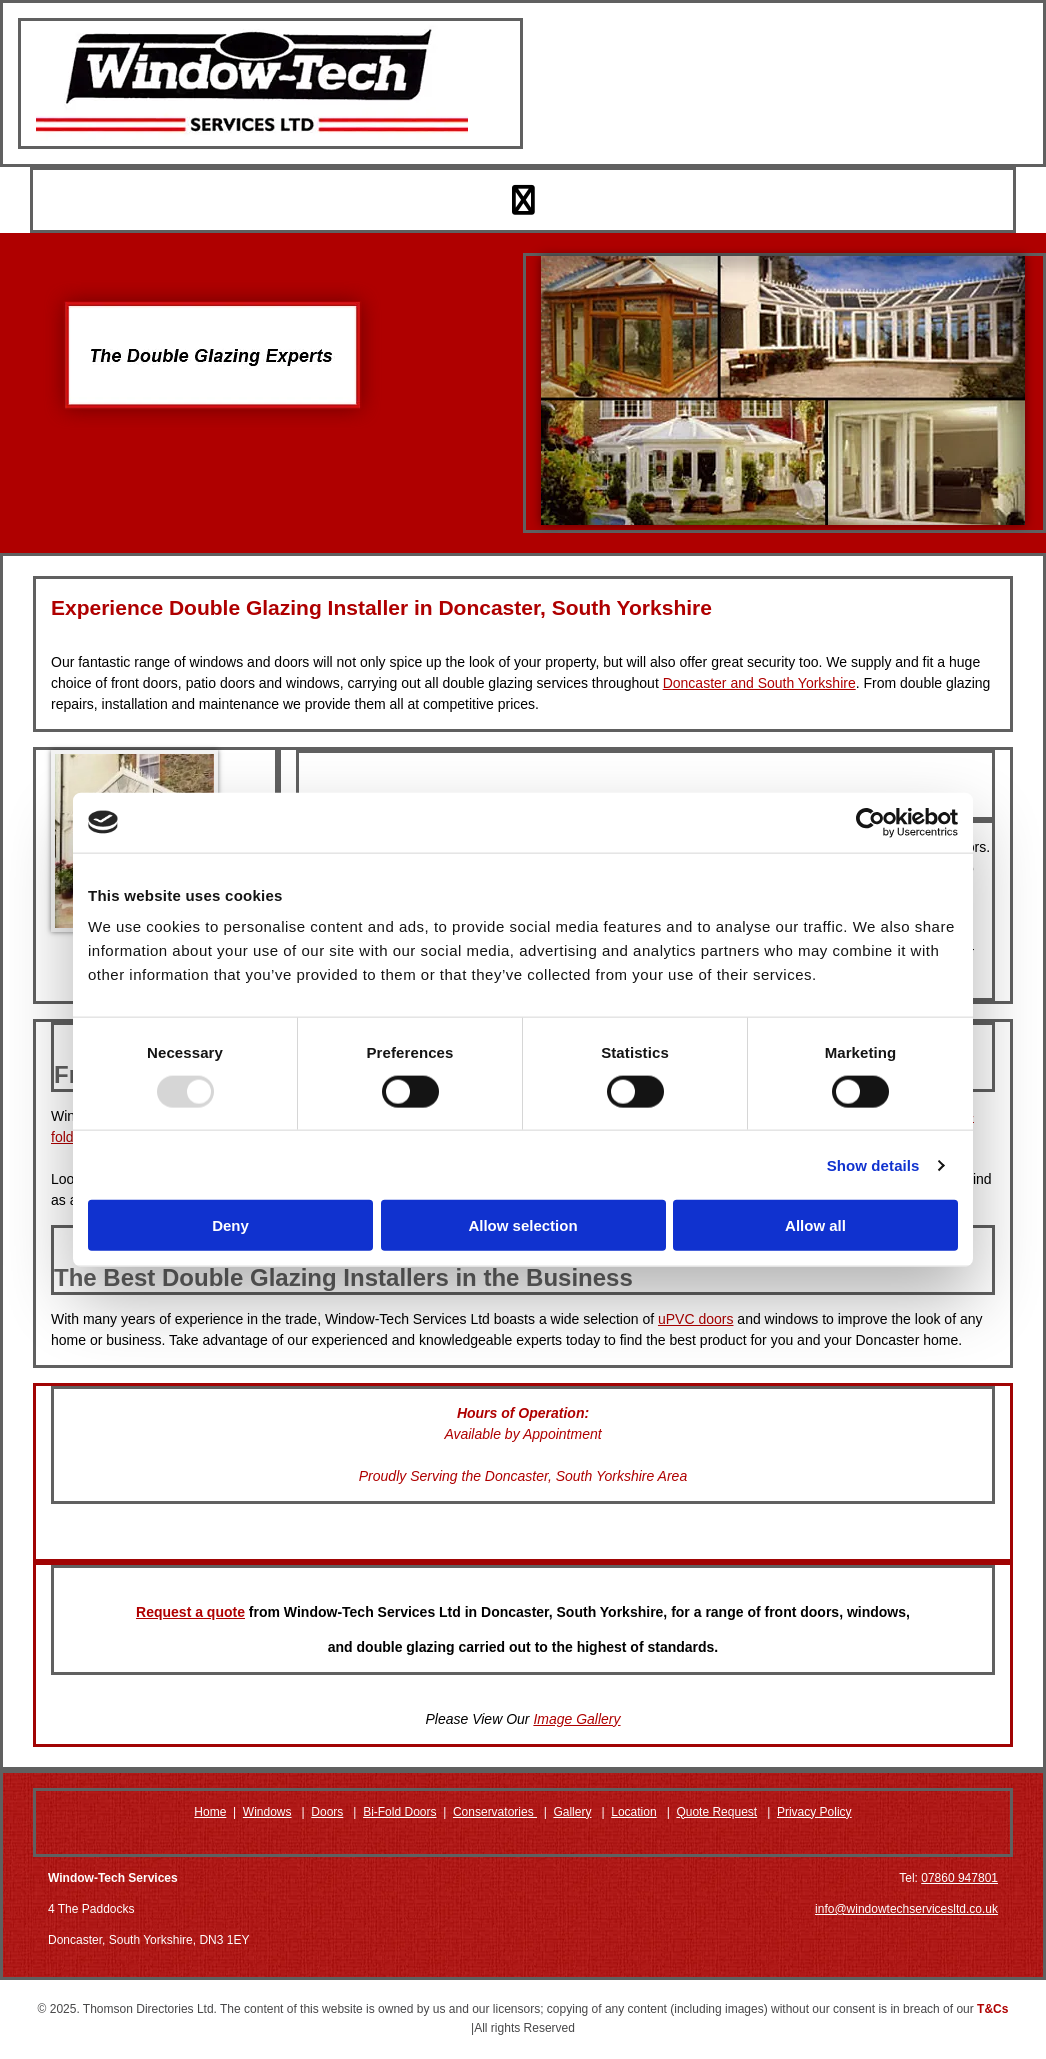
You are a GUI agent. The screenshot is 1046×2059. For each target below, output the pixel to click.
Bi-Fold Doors (399, 1812)
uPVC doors (695, 1319)
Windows (267, 1812)
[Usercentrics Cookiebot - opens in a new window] (870, 822)
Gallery (572, 1812)
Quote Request (716, 1812)
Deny (230, 1225)
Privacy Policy (814, 1812)
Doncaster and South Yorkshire (759, 683)
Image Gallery (576, 1719)
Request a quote (190, 1612)
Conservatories (495, 1812)
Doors (327, 1812)
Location (633, 1812)
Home (210, 1812)
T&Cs (992, 2009)
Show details (873, 1164)
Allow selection (522, 1225)
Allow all (815, 1225)
